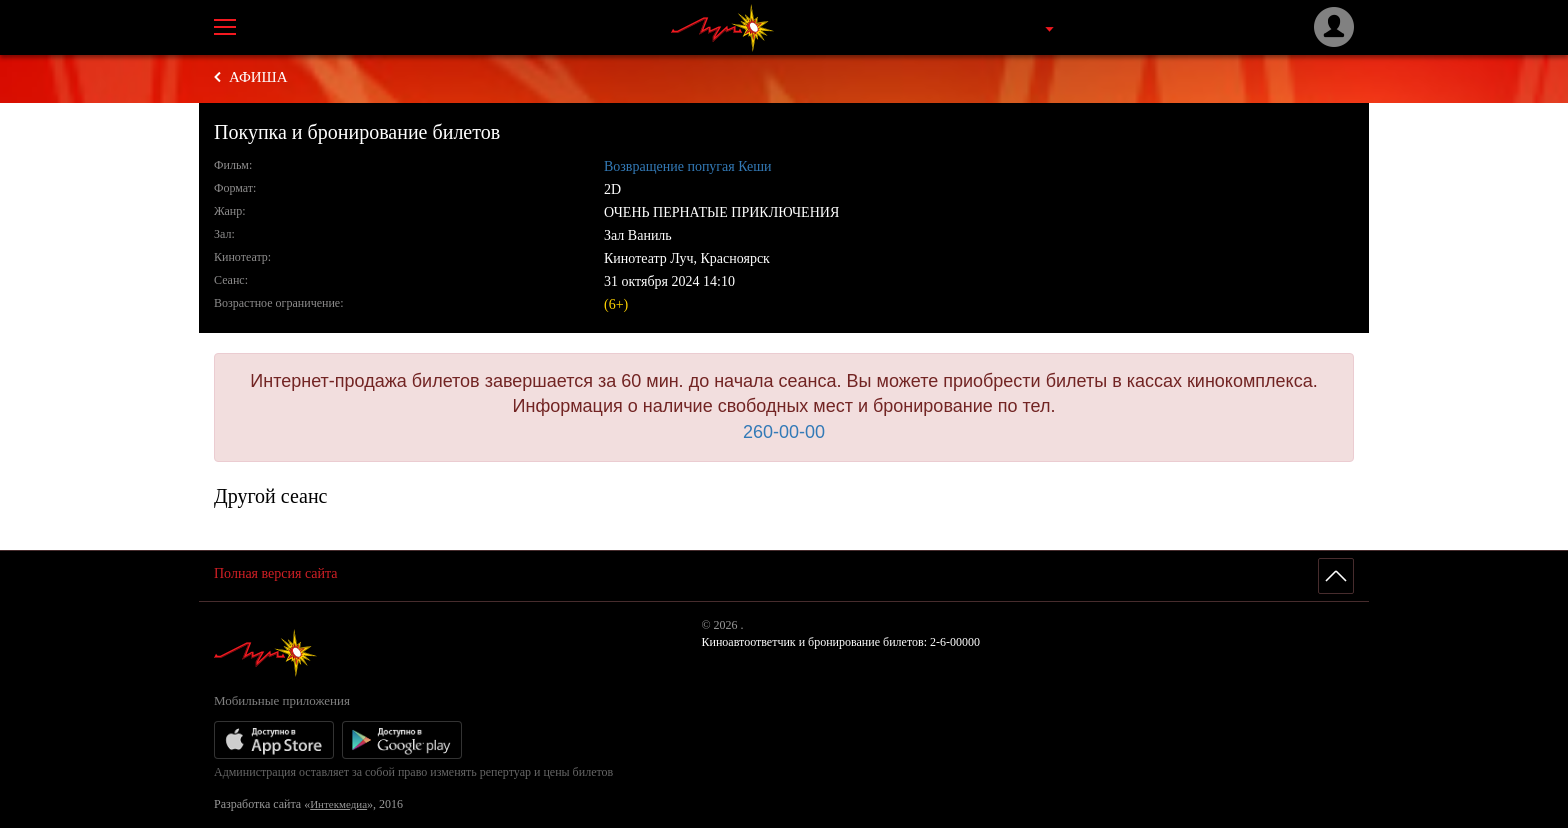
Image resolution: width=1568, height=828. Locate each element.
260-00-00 (784, 432)
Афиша (258, 77)
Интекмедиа (338, 804)
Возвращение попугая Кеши (688, 166)
